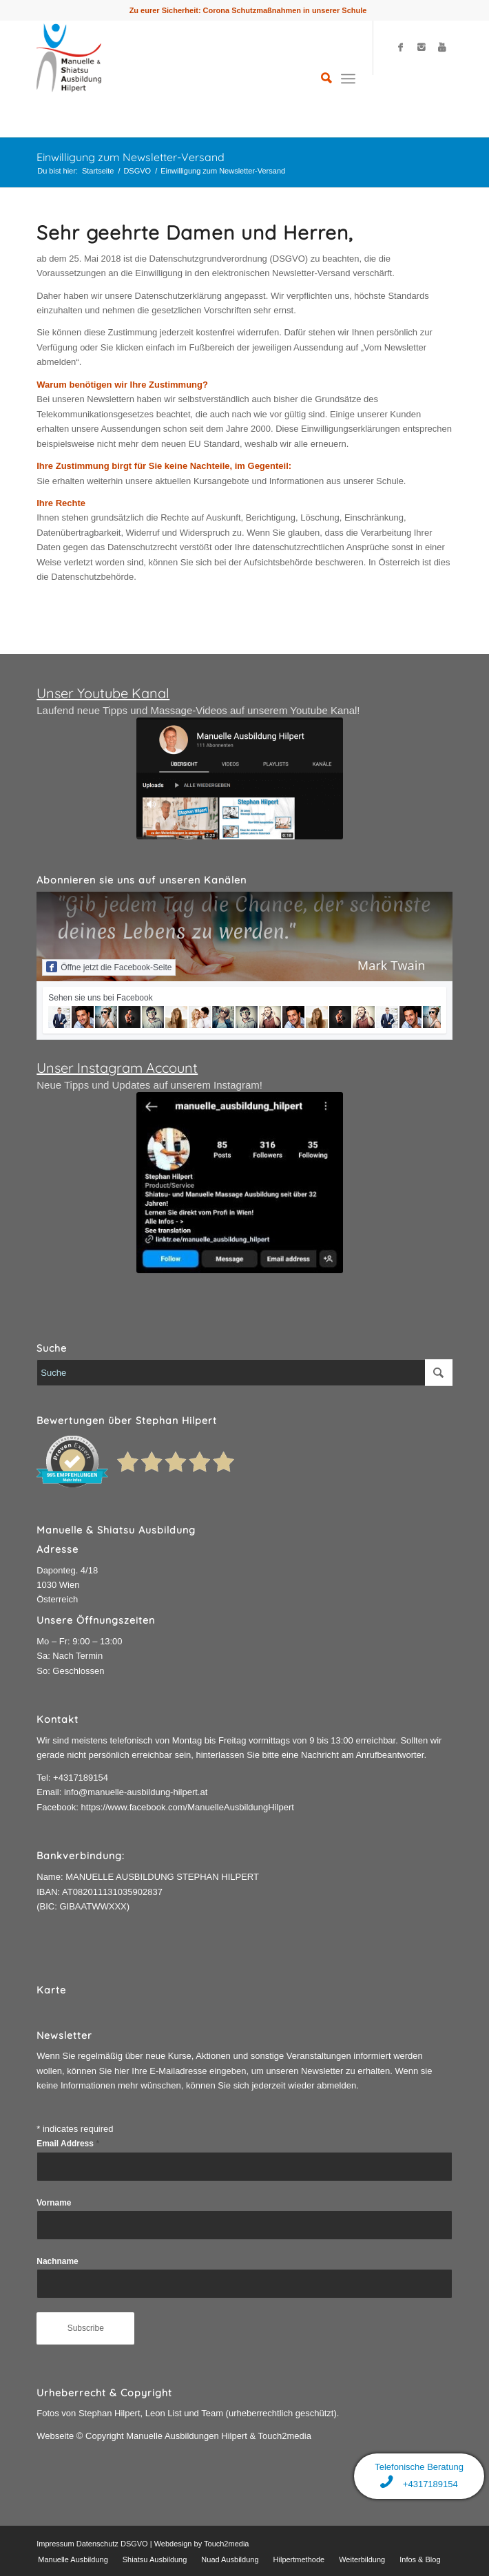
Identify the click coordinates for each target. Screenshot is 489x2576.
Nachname (57, 2261)
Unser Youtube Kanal (103, 693)
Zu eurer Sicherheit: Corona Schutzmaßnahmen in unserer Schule (248, 10)
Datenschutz (97, 2544)
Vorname (54, 2203)
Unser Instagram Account (117, 1067)
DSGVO (137, 171)
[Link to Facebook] (401, 47)
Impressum (55, 2544)
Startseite (98, 171)
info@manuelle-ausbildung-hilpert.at (135, 1792)
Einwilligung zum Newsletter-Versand (131, 157)
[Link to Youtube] (442, 47)
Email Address (68, 2143)
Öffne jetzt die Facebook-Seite (108, 966)
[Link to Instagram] (421, 47)
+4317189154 (80, 1777)
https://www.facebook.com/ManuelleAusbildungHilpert (187, 1807)
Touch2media (226, 2544)
